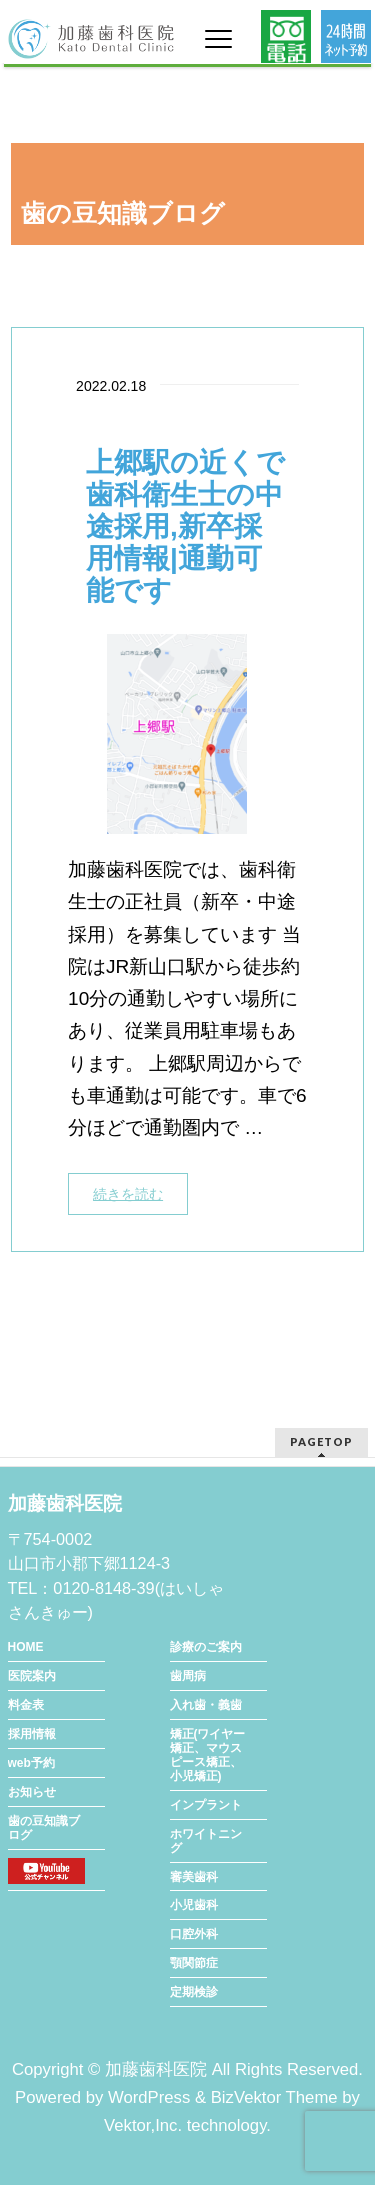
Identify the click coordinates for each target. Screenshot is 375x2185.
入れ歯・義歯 (206, 1705)
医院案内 (32, 1676)
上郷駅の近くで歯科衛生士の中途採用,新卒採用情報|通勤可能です (185, 526)
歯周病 (188, 1676)
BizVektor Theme (274, 2097)
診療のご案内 (206, 1647)
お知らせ (32, 1792)
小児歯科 (194, 1905)
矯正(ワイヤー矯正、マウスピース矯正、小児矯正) (208, 1755)
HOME (26, 1647)
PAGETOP (321, 1441)
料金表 (26, 1705)
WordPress (149, 2097)
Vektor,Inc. (143, 2125)
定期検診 (194, 1992)
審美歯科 (194, 1877)
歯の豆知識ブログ (44, 1828)
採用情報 (32, 1734)
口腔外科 (194, 1934)
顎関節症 (194, 1963)
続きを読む (128, 1194)
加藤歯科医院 (156, 2069)
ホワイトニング (206, 1841)
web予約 (31, 1763)
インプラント (206, 1805)
